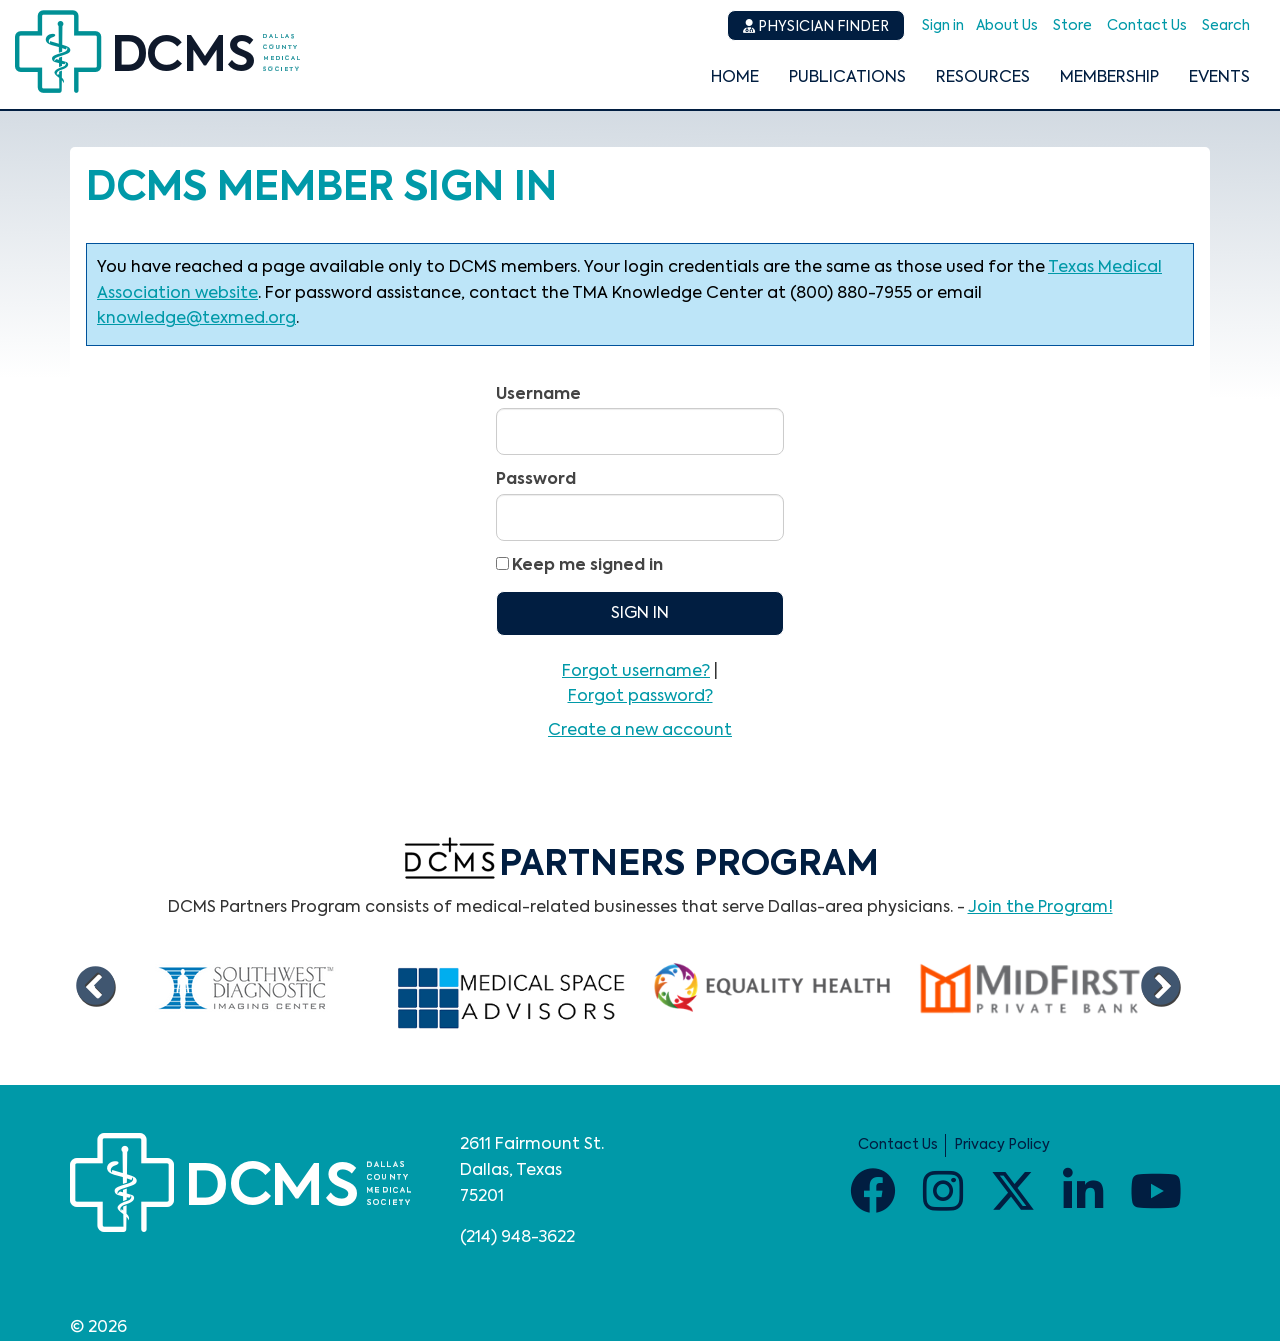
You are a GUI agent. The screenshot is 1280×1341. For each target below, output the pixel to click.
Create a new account (640, 731)
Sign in (943, 26)
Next (1160, 987)
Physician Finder (816, 26)
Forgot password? (640, 697)
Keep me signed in (587, 566)
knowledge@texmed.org (196, 319)
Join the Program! (1040, 908)
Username (538, 395)
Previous (95, 987)
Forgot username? (636, 672)
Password (536, 480)
